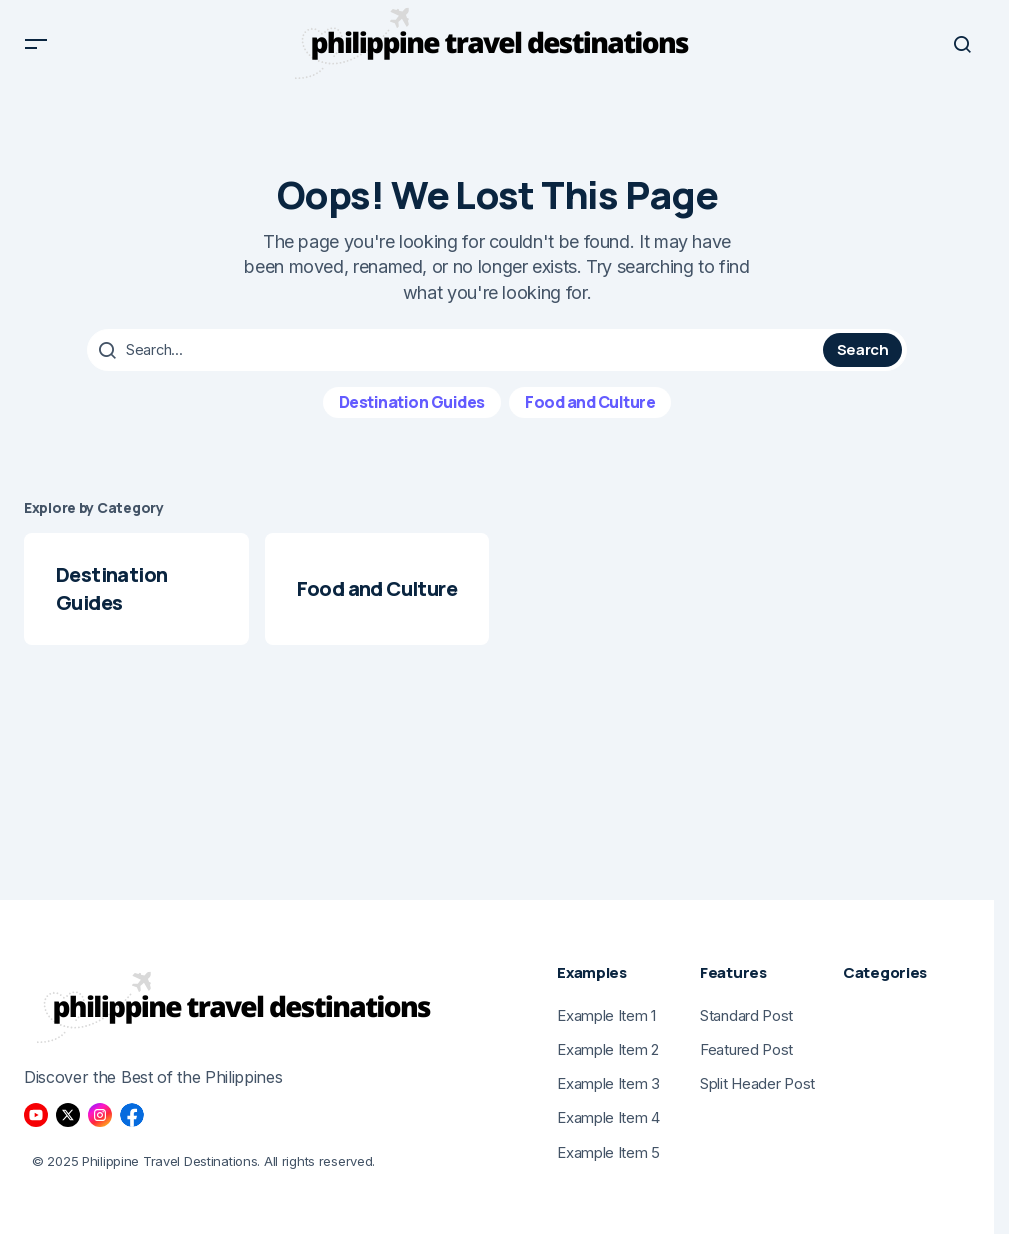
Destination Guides (412, 417)
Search (863, 365)
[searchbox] (457, 366)
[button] (36, 52)
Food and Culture (590, 417)
